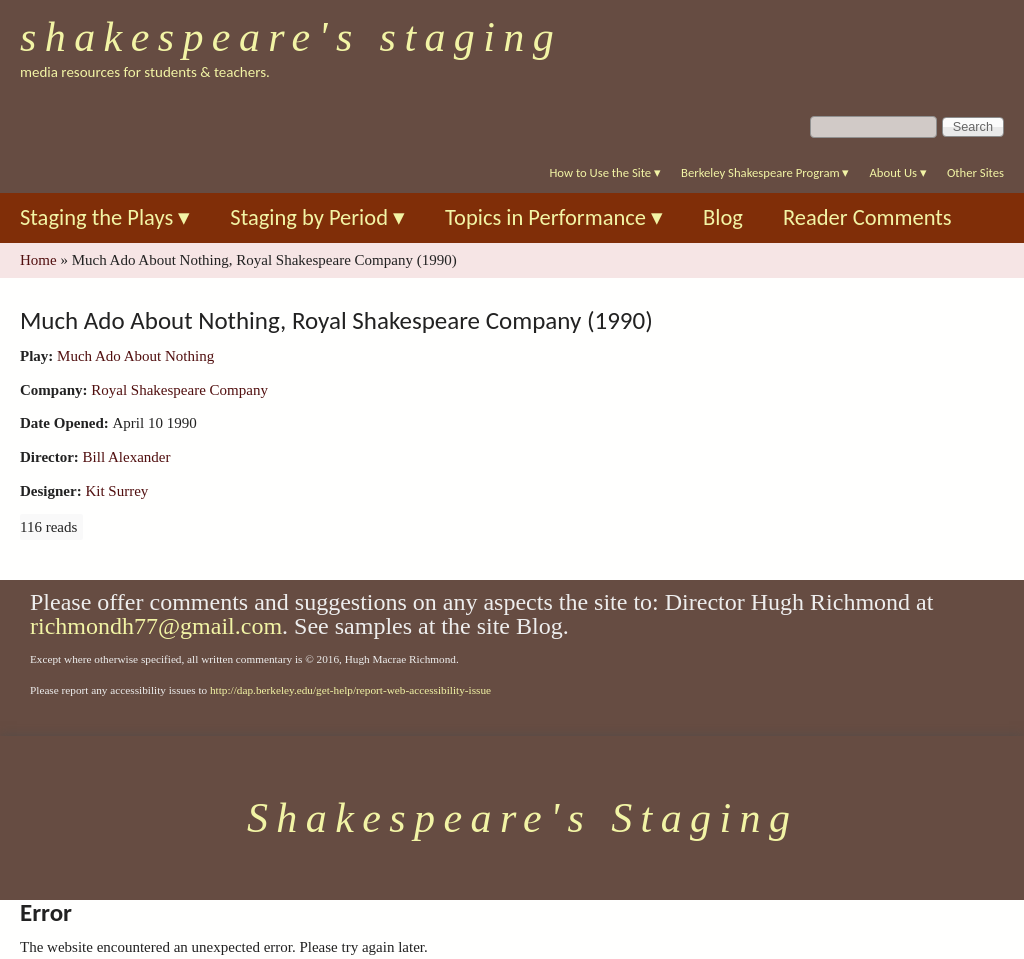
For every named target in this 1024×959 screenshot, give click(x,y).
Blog (723, 217)
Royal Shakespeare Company (179, 390)
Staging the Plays (105, 217)
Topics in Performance (554, 217)
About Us (897, 172)
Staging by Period (317, 217)
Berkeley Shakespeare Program (765, 172)
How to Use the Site (605, 172)
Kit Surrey (116, 491)
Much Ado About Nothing (135, 356)
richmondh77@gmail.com (156, 626)
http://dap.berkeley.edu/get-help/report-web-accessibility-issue (350, 690)
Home (38, 260)
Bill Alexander (127, 457)
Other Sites (975, 172)
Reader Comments (867, 217)
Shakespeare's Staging (291, 37)
